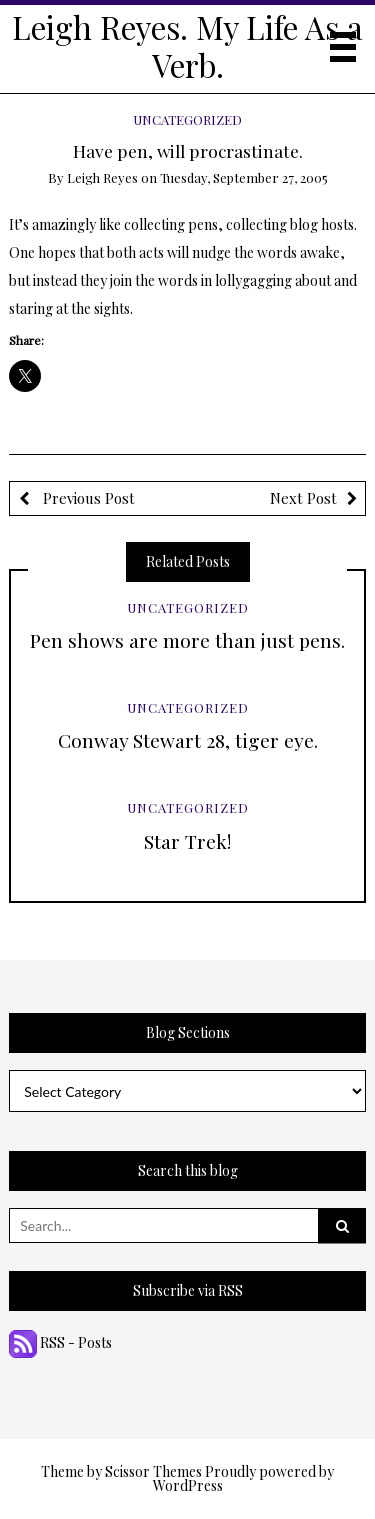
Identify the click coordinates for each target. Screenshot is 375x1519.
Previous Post (87, 498)
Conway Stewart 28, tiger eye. (188, 740)
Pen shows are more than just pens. (187, 640)
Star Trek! (187, 841)
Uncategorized (187, 119)
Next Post (303, 498)
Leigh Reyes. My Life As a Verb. (187, 46)
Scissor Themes (153, 1471)
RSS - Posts (60, 1342)
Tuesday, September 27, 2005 (244, 177)
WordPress (188, 1485)
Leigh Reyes (102, 177)
